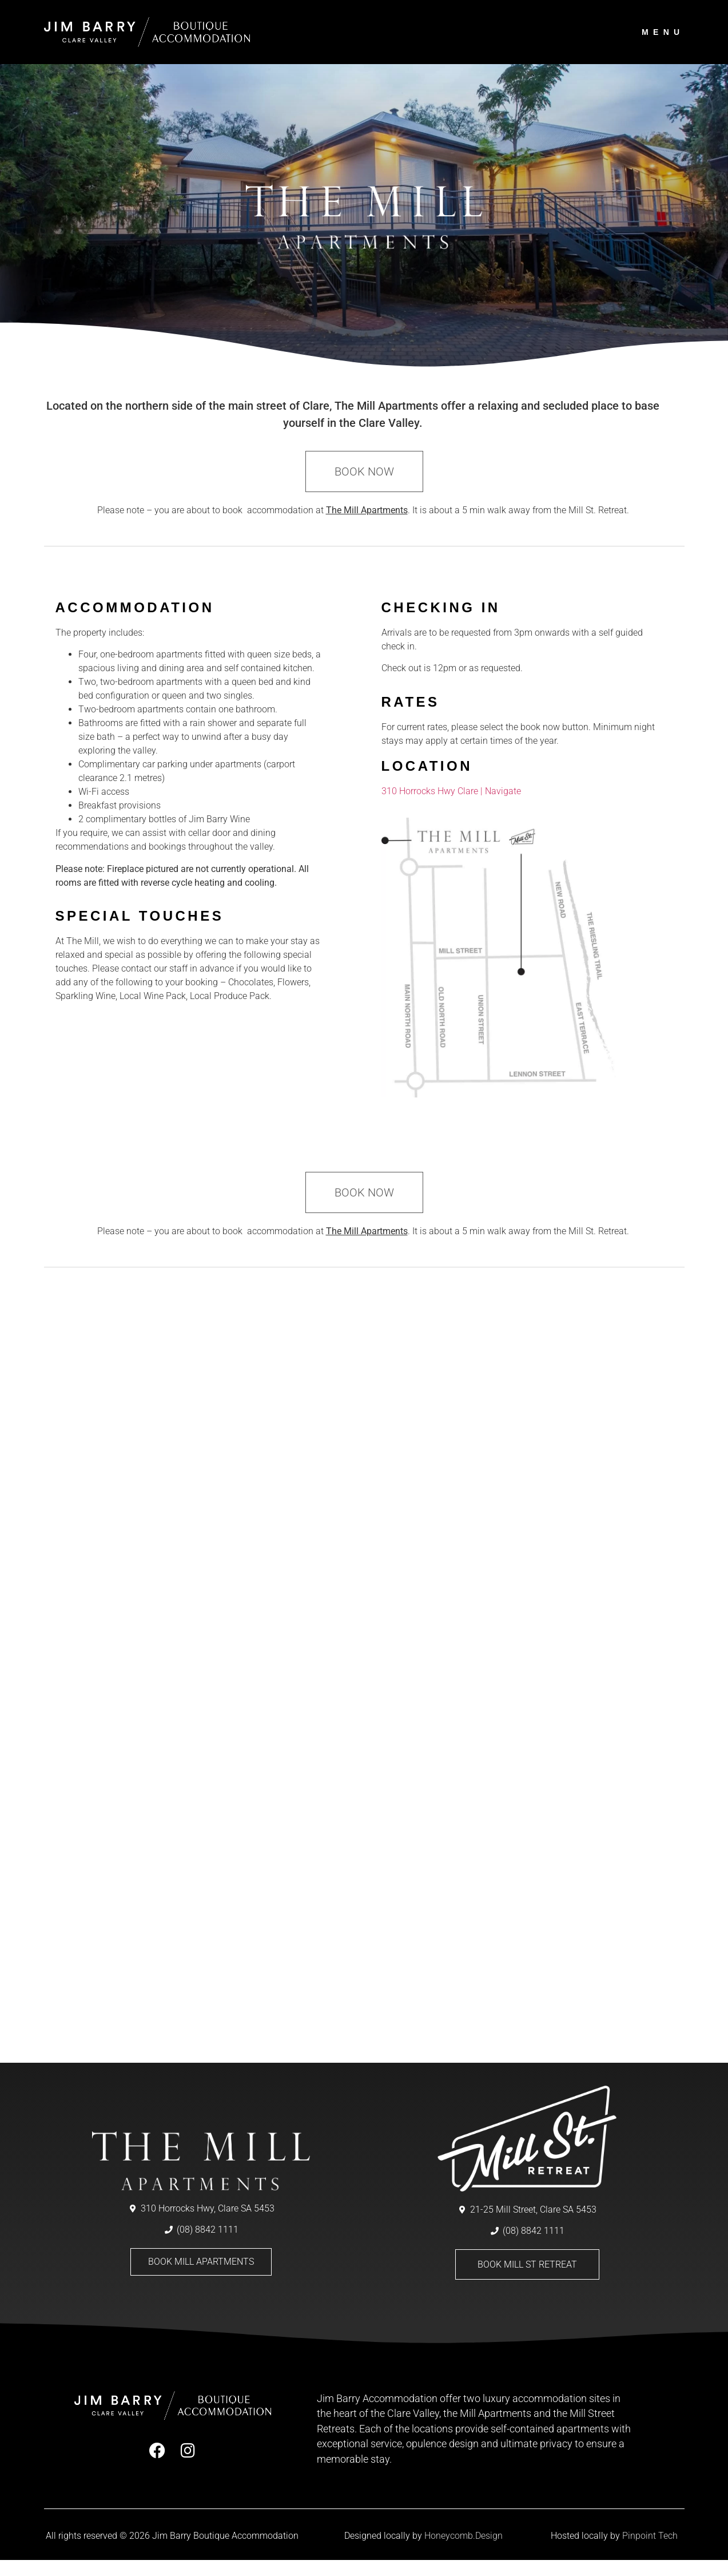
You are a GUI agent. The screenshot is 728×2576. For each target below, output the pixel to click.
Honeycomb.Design (463, 2551)
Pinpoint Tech (650, 2551)
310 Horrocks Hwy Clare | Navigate (451, 807)
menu (663, 32)
